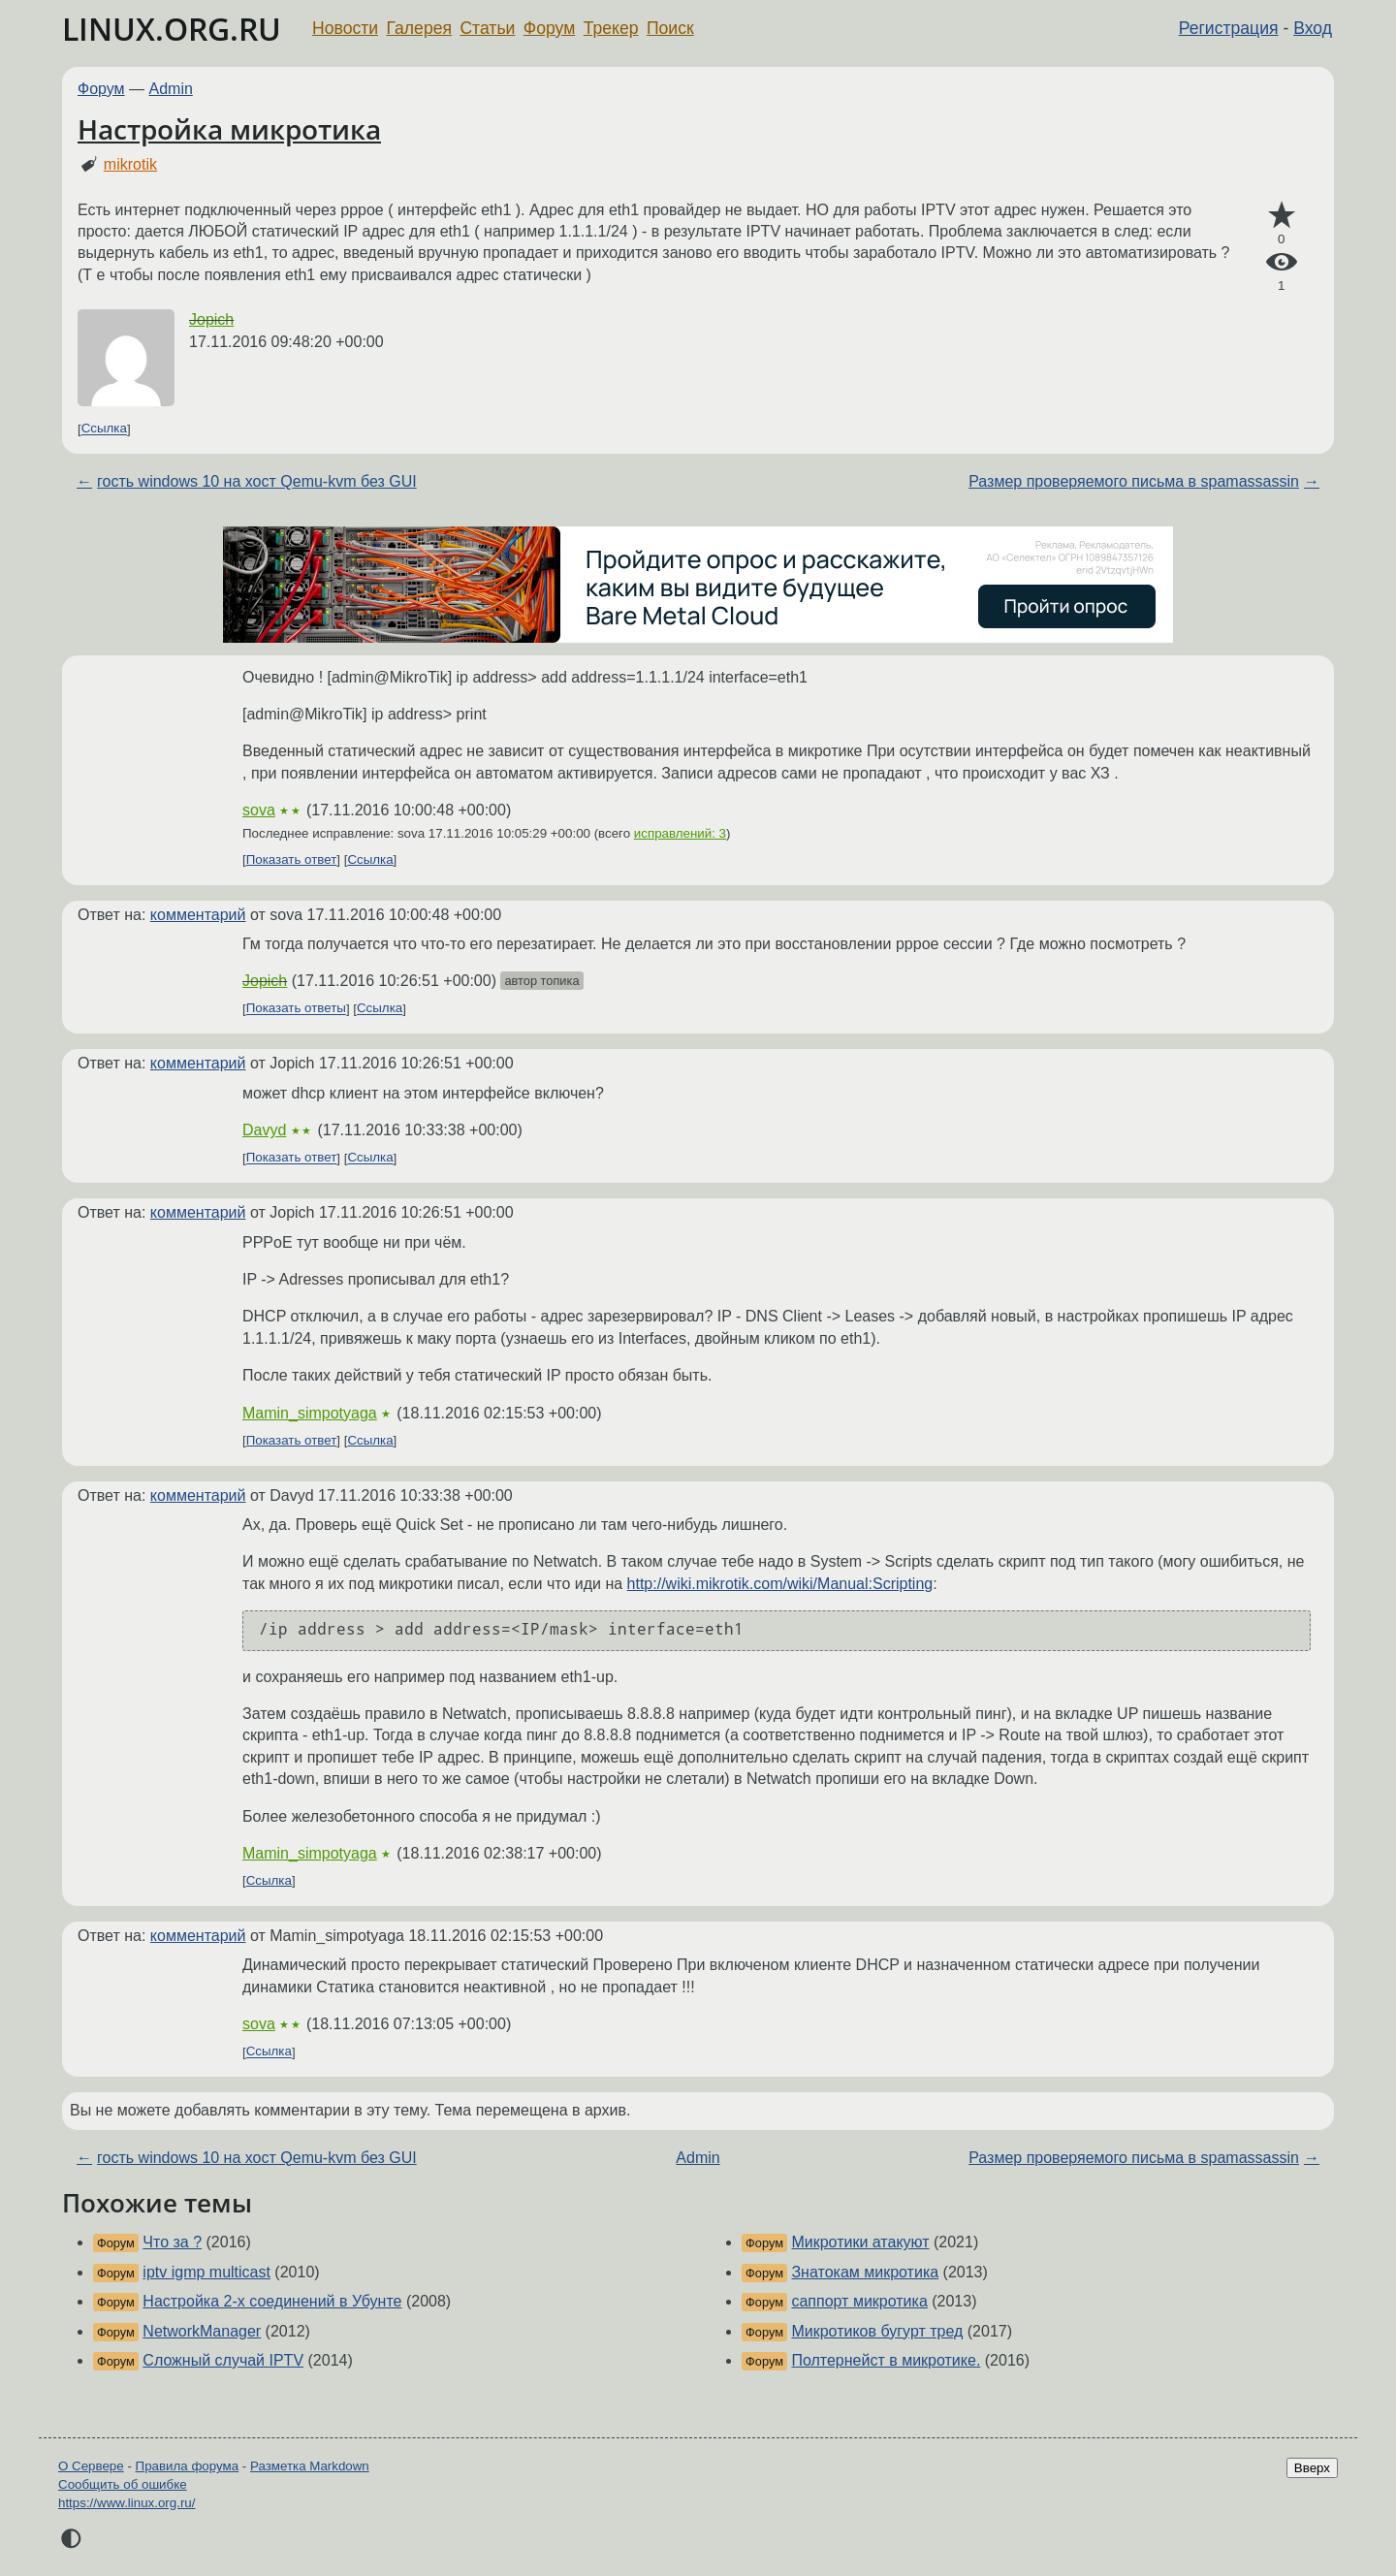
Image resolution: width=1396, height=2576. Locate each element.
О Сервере (91, 2466)
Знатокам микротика (864, 2272)
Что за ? (172, 2242)
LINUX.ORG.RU (171, 28)
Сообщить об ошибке (122, 2484)
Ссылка (104, 429)
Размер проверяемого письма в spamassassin (1133, 481)
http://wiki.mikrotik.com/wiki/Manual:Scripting (780, 1583)
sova (258, 810)
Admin (171, 88)
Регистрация (1229, 28)
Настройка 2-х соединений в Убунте (272, 2301)
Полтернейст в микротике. (885, 2360)
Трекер (611, 28)
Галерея (419, 28)
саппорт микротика (859, 2301)
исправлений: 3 (680, 833)
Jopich (211, 319)
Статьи (487, 28)
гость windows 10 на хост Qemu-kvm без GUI (257, 481)
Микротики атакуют (860, 2242)
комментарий (198, 914)
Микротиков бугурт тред (877, 2331)
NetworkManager (202, 2331)
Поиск (670, 28)
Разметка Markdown (309, 2466)
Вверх (1312, 2468)
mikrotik (130, 164)
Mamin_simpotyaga (309, 1413)
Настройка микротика (229, 129)
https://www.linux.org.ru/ (126, 2503)
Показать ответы (296, 1009)
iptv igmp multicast (206, 2272)
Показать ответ (291, 859)
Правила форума (187, 2466)
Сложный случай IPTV (223, 2360)
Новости (345, 28)
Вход (1312, 28)
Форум (549, 28)
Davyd (264, 1130)
